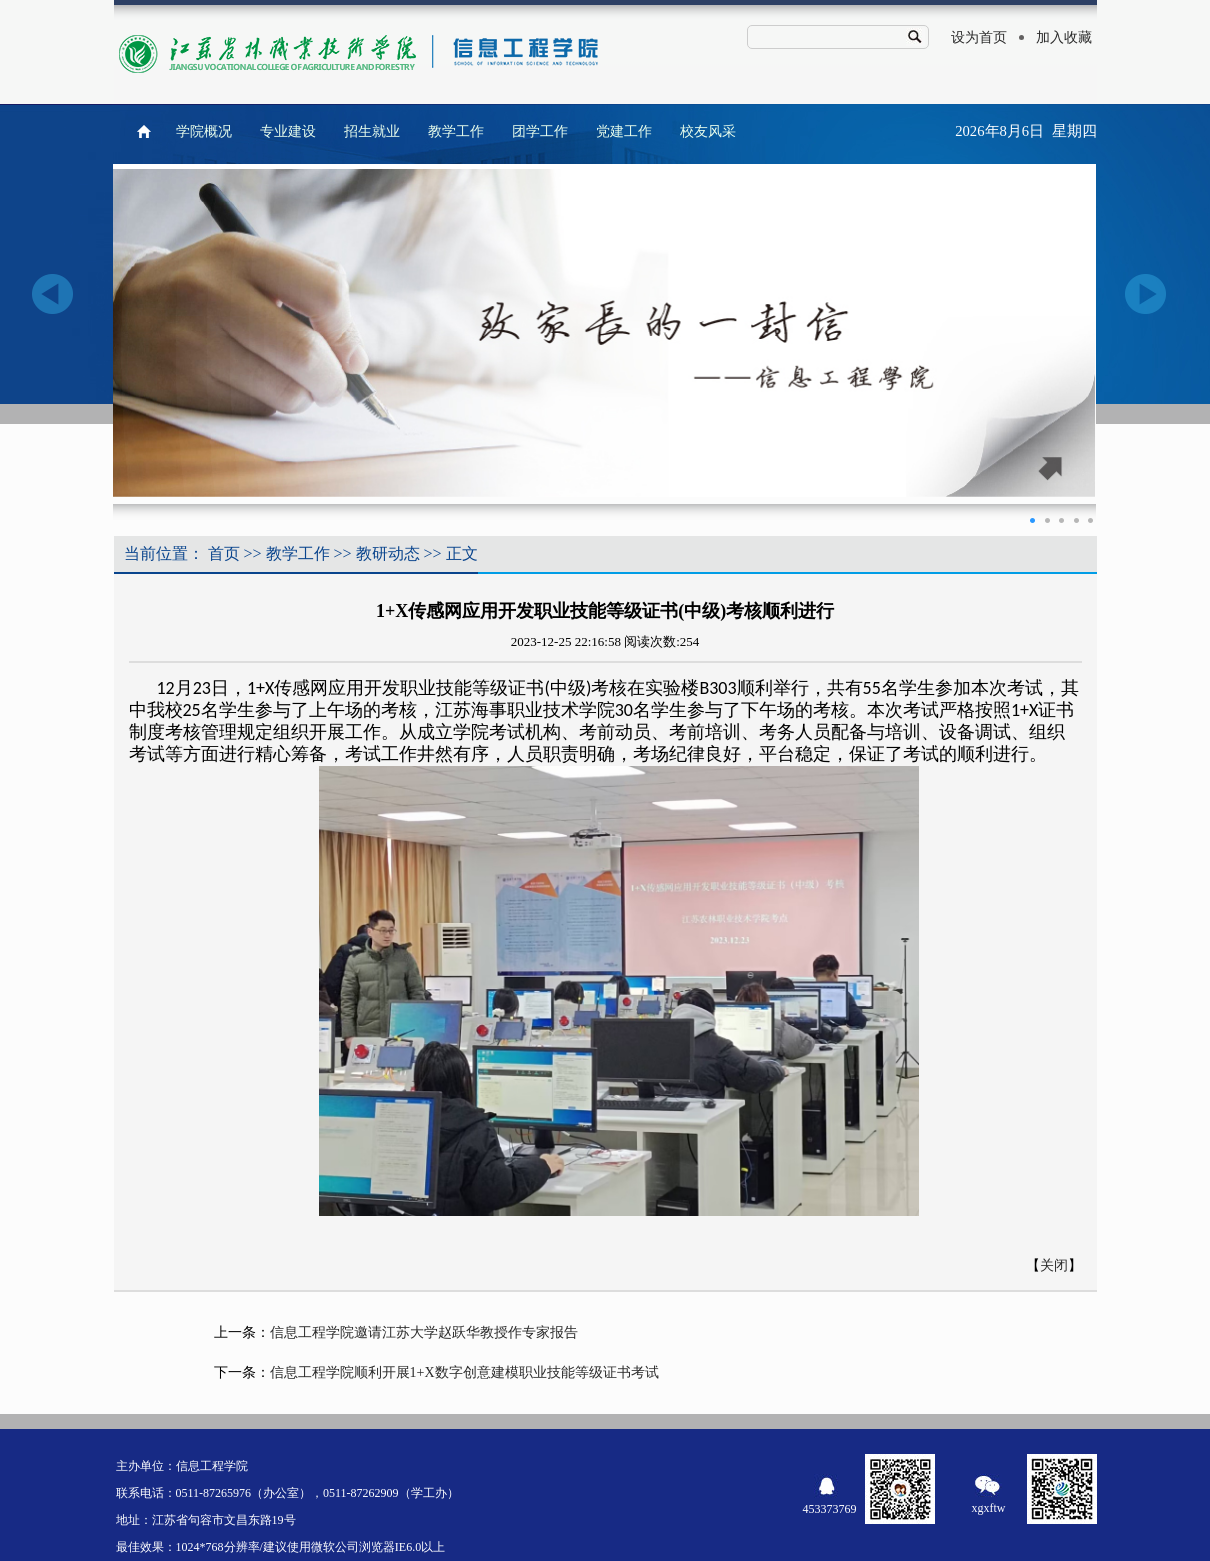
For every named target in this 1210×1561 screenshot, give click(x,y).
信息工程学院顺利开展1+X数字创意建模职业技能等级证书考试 (464, 1372)
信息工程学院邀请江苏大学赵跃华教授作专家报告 (424, 1332)
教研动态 (388, 553)
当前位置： (164, 553)
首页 (224, 553)
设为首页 (979, 37)
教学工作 (456, 131)
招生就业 (372, 131)
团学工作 (540, 131)
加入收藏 (1064, 37)
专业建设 (288, 131)
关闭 (1054, 1265)
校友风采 (708, 131)
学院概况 (204, 131)
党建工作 (624, 131)
